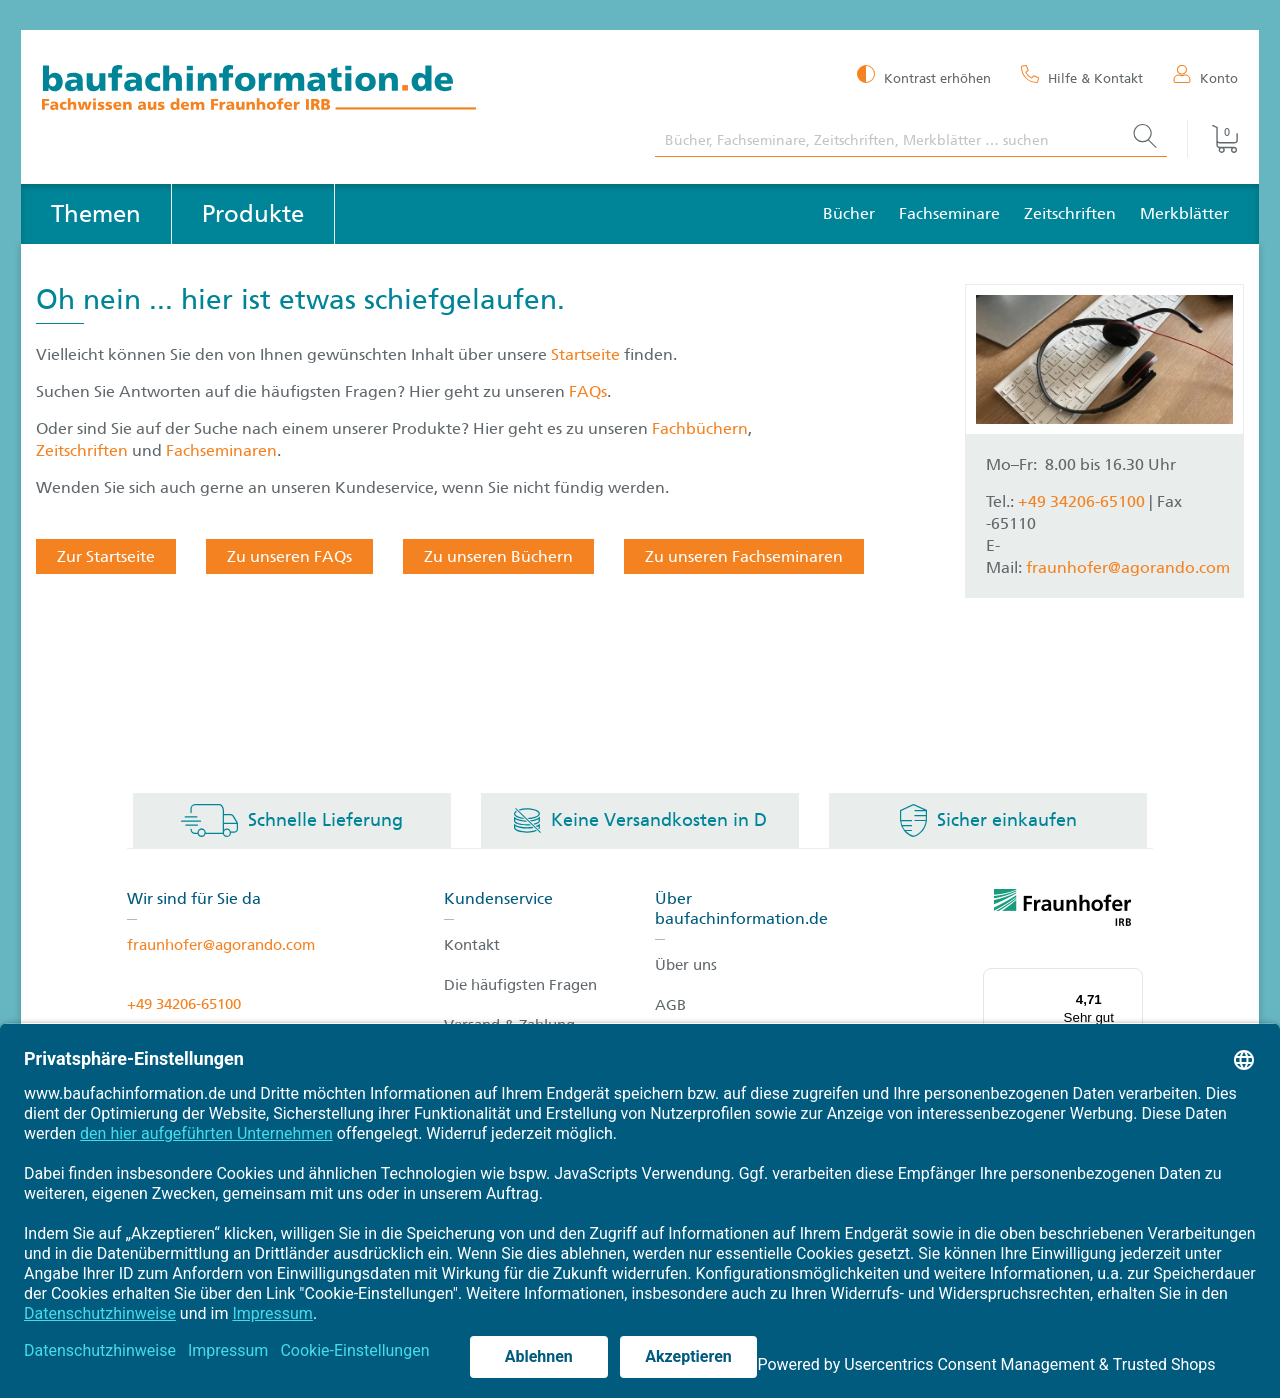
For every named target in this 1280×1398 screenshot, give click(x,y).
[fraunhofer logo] (1063, 911)
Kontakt (472, 945)
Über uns (686, 965)
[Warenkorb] (1212, 139)
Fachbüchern (700, 428)
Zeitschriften (1070, 213)
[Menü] (1131, 980)
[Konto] (1205, 77)
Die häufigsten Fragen (520, 985)
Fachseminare (949, 213)
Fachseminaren (221, 450)
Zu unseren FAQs (289, 556)
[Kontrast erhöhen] (924, 76)
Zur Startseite (106, 556)
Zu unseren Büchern (498, 556)
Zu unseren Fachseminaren (744, 556)
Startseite (587, 354)
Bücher (849, 213)
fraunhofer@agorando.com (1128, 567)
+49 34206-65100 (1081, 501)
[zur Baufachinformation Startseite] (333, 90)
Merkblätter (1184, 213)
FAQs (588, 391)
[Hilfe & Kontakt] (1082, 77)
